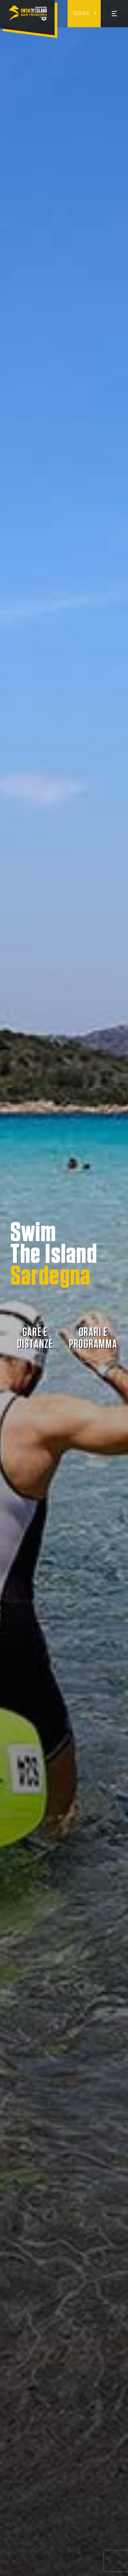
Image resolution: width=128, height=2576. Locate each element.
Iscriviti (81, 13)
